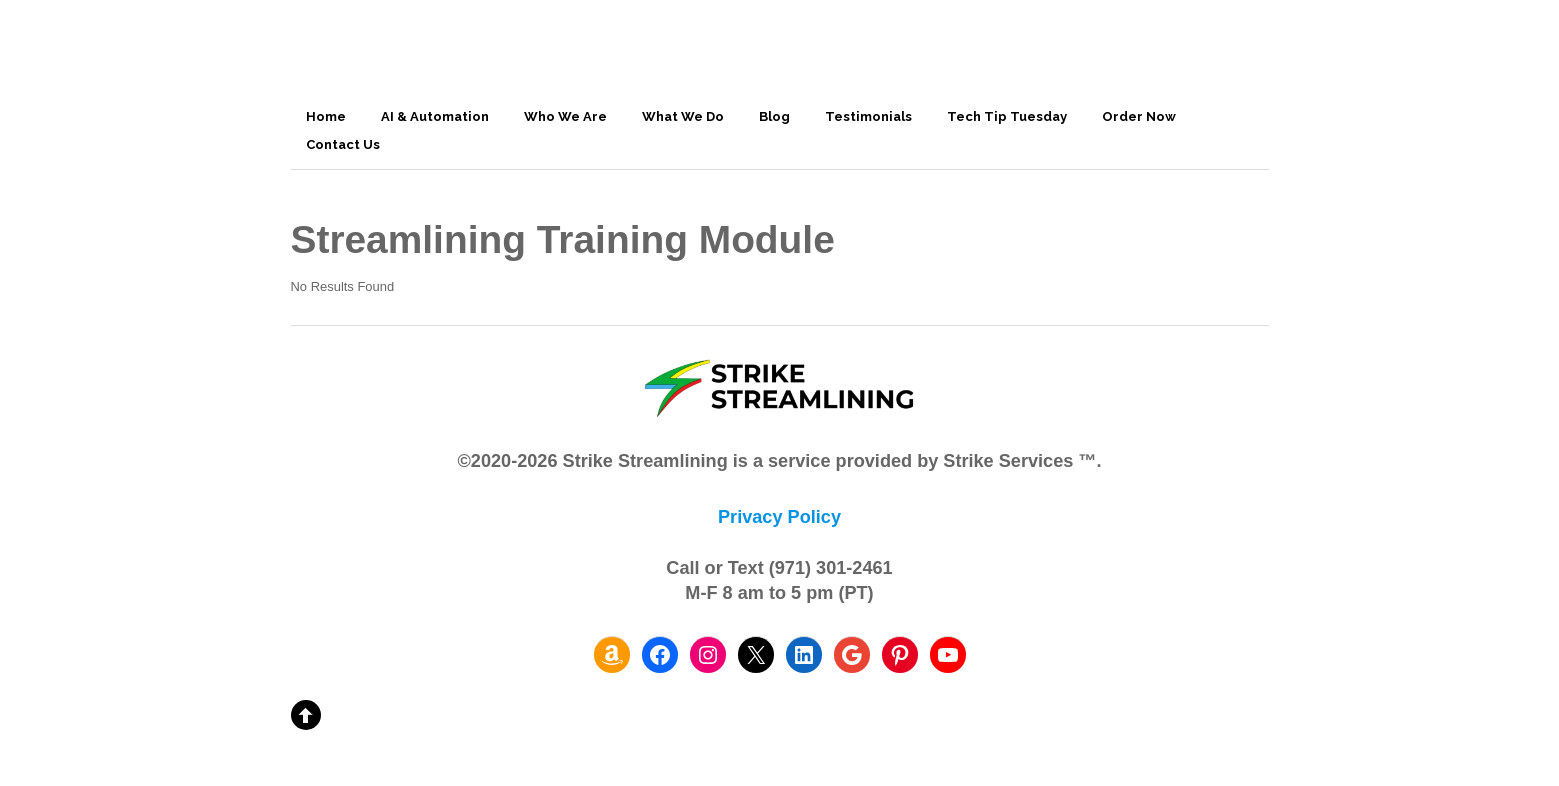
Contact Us (343, 144)
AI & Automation (435, 116)
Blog (774, 116)
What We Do (683, 116)
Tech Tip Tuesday (1007, 116)
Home (326, 116)
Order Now (1139, 116)
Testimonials (868, 116)
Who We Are (565, 116)
